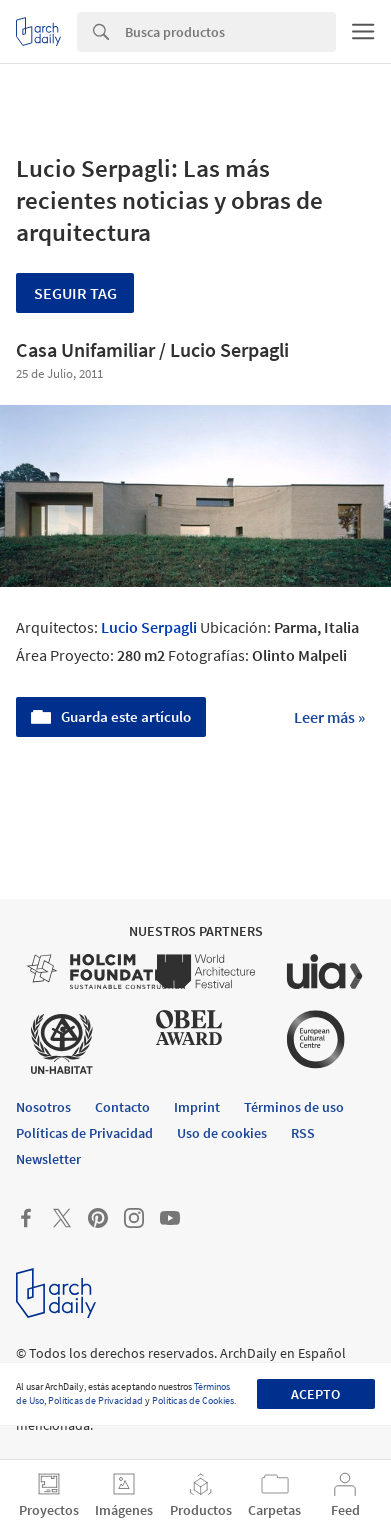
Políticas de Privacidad (95, 1400)
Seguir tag (75, 293)
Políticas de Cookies (193, 1400)
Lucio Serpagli (149, 627)
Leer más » (329, 717)
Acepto (315, 1394)
